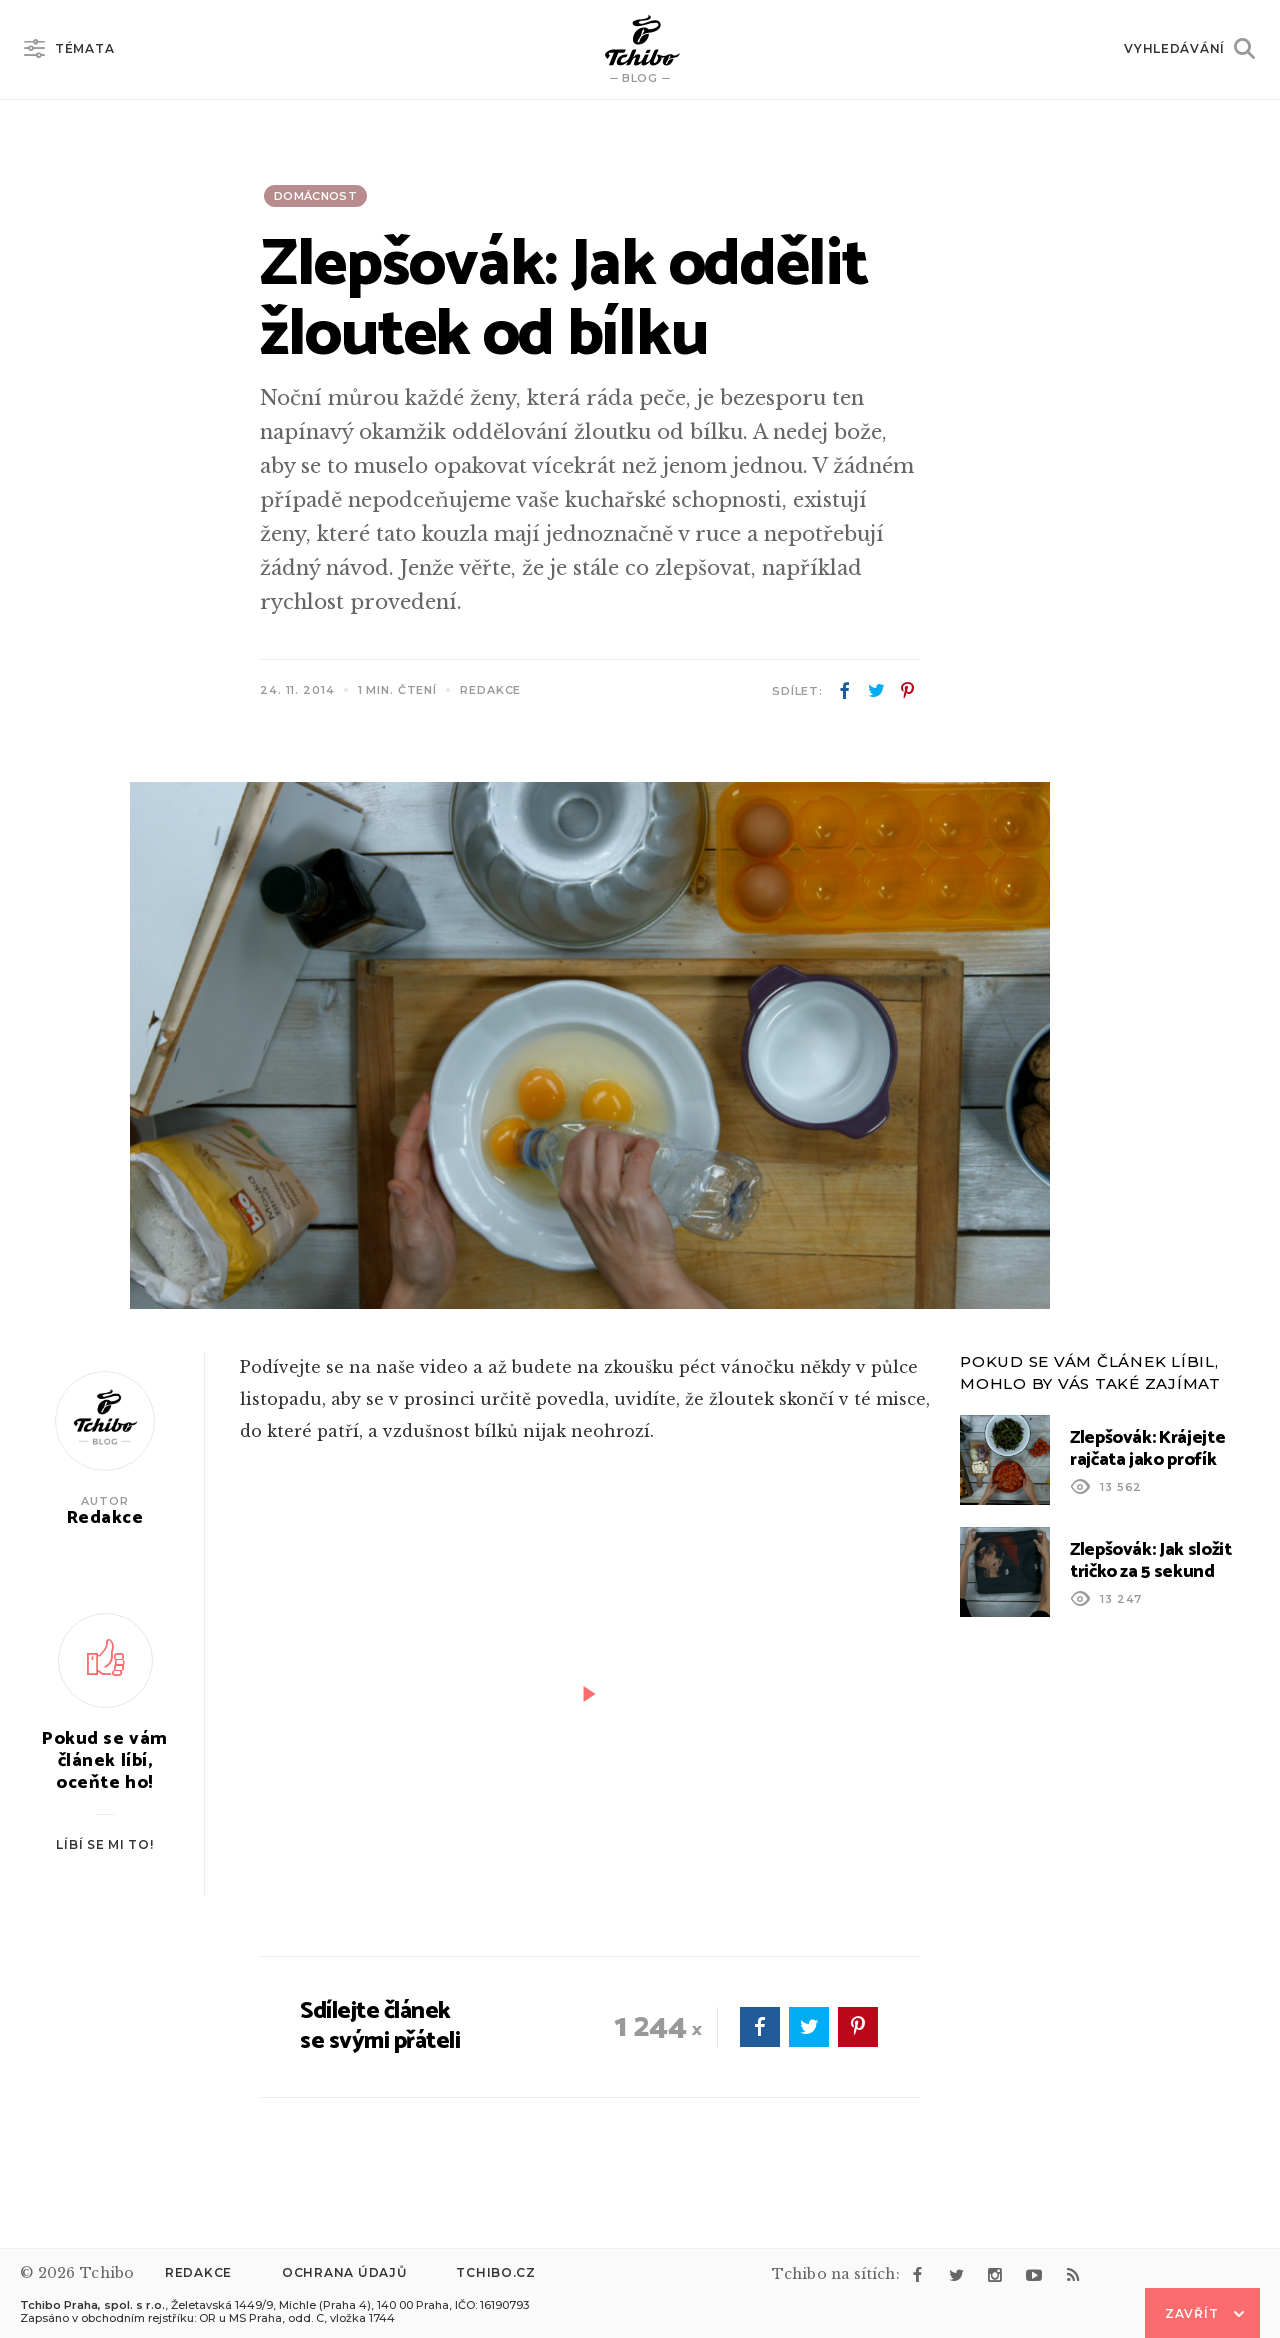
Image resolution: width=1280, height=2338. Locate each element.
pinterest (907, 691)
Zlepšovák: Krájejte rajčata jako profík (1147, 1449)
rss (1073, 2275)
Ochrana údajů (344, 2272)
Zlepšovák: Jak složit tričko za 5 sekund (1150, 1561)
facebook (845, 691)
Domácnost (315, 196)
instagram (995, 2275)
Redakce (198, 2272)
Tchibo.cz (495, 2272)
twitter (876, 691)
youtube (1034, 2275)
